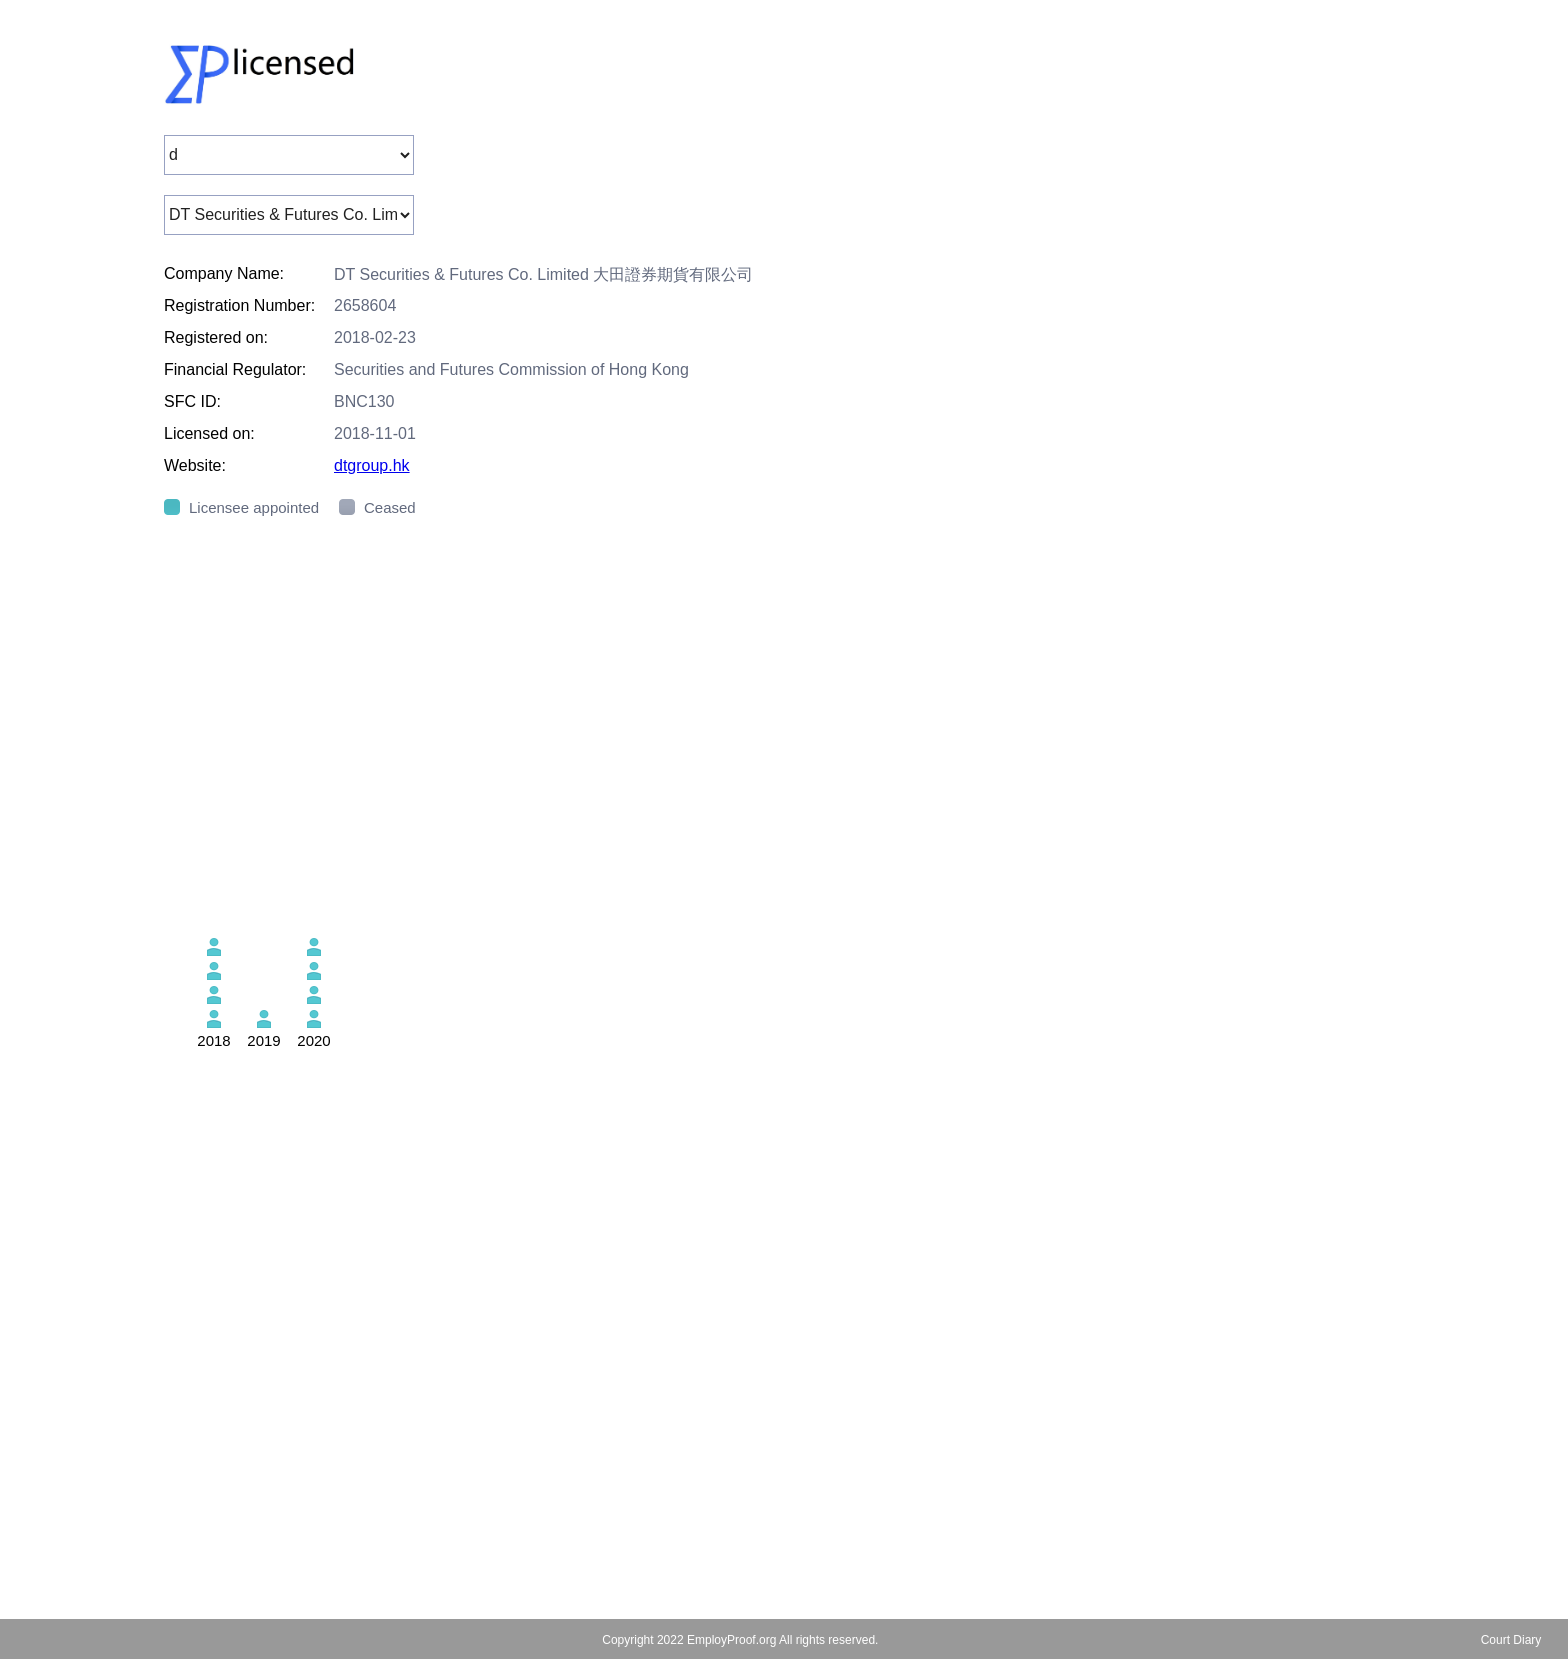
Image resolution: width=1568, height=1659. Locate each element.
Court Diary (1511, 1640)
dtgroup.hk (372, 465)
